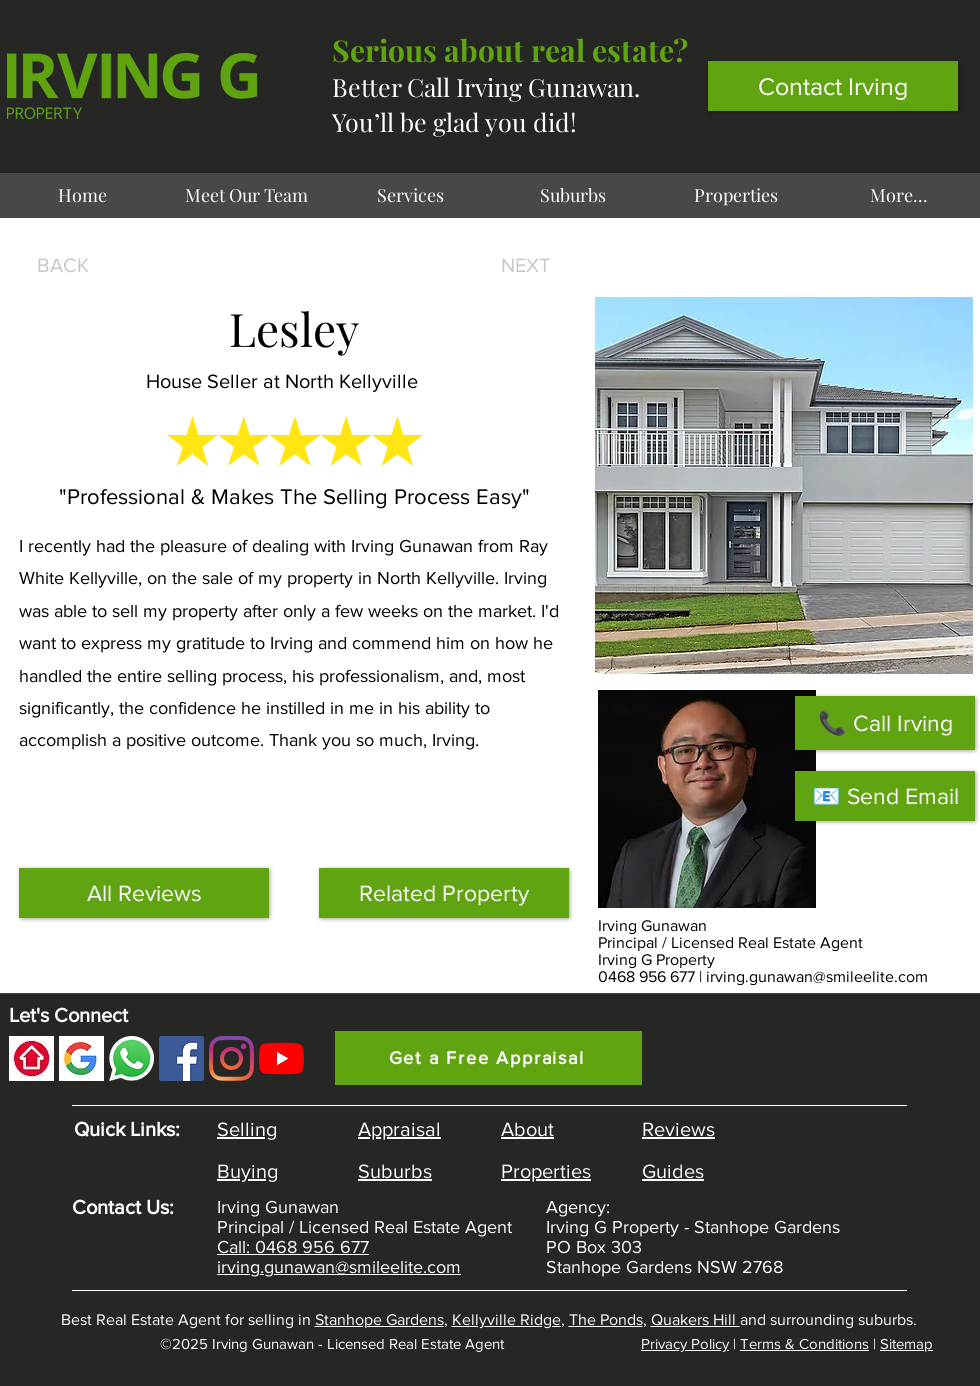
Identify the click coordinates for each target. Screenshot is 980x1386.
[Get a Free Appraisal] (488, 1058)
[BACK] (69, 264)
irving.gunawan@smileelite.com (817, 976)
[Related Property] (444, 893)
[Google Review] (81, 1058)
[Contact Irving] (833, 86)
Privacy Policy (685, 1343)
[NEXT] (521, 264)
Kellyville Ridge (506, 1319)
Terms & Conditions (804, 1343)
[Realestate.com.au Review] (31, 1058)
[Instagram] (231, 1058)
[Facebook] (181, 1058)
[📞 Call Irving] (885, 723)
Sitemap (906, 1343)
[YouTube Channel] (281, 1058)
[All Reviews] (144, 893)
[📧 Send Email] (885, 796)
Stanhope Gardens (379, 1319)
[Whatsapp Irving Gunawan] (131, 1058)
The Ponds (606, 1319)
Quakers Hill (695, 1319)
